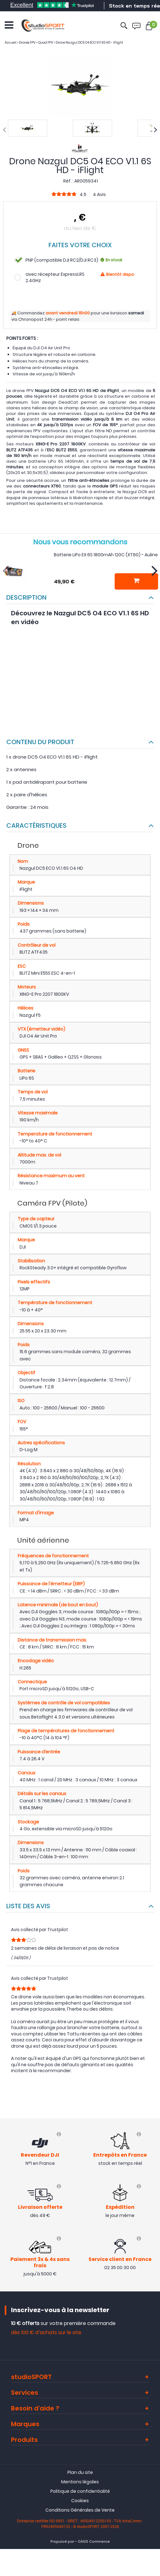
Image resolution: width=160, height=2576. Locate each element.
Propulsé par (62, 2541)
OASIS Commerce (94, 2541)
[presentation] (4, 129)
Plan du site (80, 2472)
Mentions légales (80, 2482)
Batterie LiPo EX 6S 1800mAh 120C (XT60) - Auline (106, 555)
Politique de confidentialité (80, 2491)
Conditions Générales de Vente (80, 2510)
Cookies (80, 2500)
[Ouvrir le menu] (9, 25)
